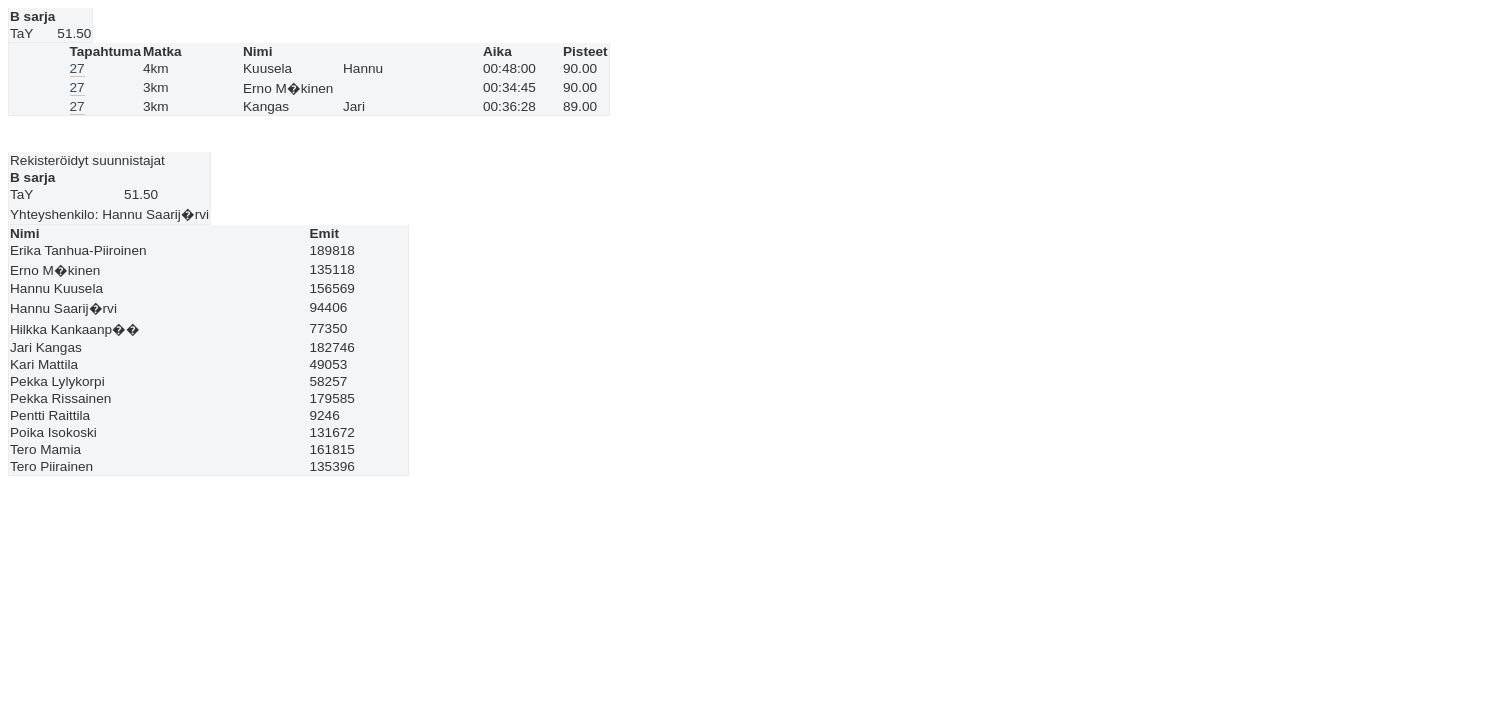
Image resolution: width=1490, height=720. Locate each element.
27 (77, 68)
